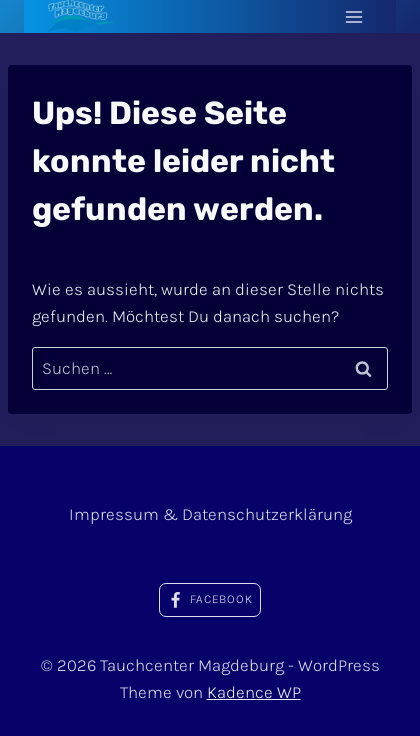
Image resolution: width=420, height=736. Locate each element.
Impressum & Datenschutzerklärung (210, 514)
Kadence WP (254, 692)
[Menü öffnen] (353, 16)
